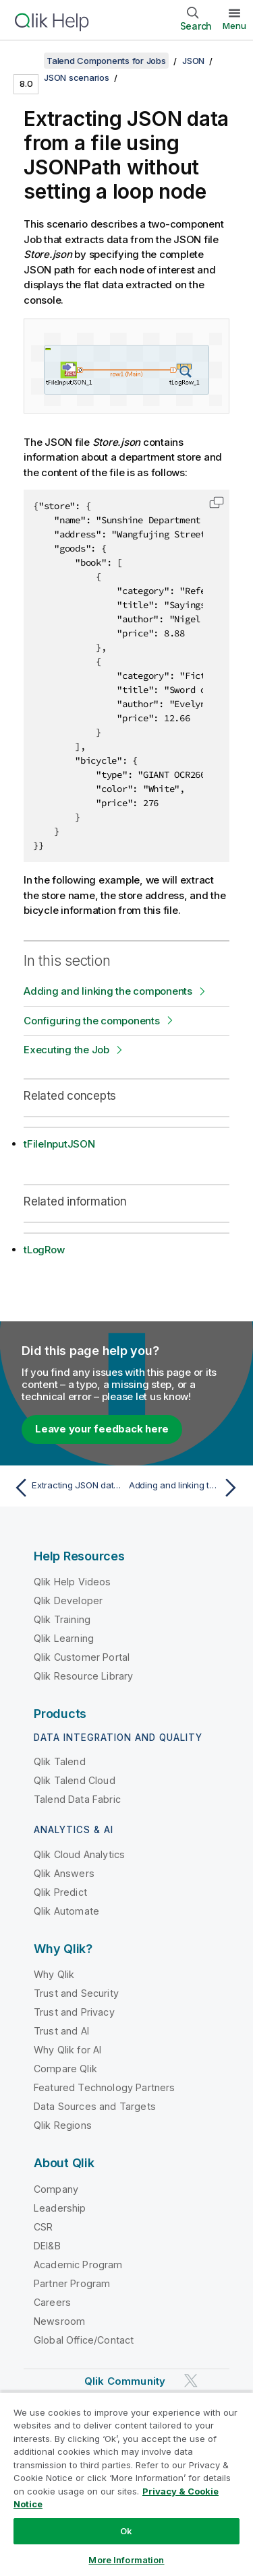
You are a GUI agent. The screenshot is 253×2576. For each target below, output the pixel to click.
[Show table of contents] (27, 60)
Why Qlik (54, 1974)
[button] (216, 502)
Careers (52, 2302)
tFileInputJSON (59, 1143)
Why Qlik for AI (67, 2049)
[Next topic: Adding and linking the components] (186, 1487)
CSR (43, 2227)
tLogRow (44, 1249)
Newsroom (59, 2321)
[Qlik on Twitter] (191, 2380)
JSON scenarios (76, 77)
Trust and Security (76, 1993)
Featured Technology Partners (104, 2087)
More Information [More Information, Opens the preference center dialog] (126, 2559)
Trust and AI (61, 2031)
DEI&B (47, 2245)
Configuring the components (92, 1020)
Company (56, 2189)
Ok (126, 2530)
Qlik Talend (60, 1761)
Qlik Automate (66, 1911)
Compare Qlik (65, 2068)
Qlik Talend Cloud (74, 1780)
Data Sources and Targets (95, 2106)
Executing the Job (66, 1049)
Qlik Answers (64, 1873)
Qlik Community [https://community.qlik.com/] (124, 2381)
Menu (234, 25)
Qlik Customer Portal (82, 1657)
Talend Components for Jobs (106, 60)
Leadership (60, 2208)
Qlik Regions (63, 2125)
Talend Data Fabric (77, 1799)
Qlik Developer (68, 1600)
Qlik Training (62, 1619)
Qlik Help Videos (72, 1581)
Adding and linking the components (108, 991)
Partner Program (72, 2283)
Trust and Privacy (74, 2012)
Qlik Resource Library (83, 1676)
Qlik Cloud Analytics (79, 1854)
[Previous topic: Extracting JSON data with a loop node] (67, 1487)
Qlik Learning (64, 1638)
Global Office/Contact (84, 2340)
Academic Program (78, 2264)
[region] (126, 2483)
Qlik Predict (60, 1892)
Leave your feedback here (102, 1428)
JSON (193, 60)
